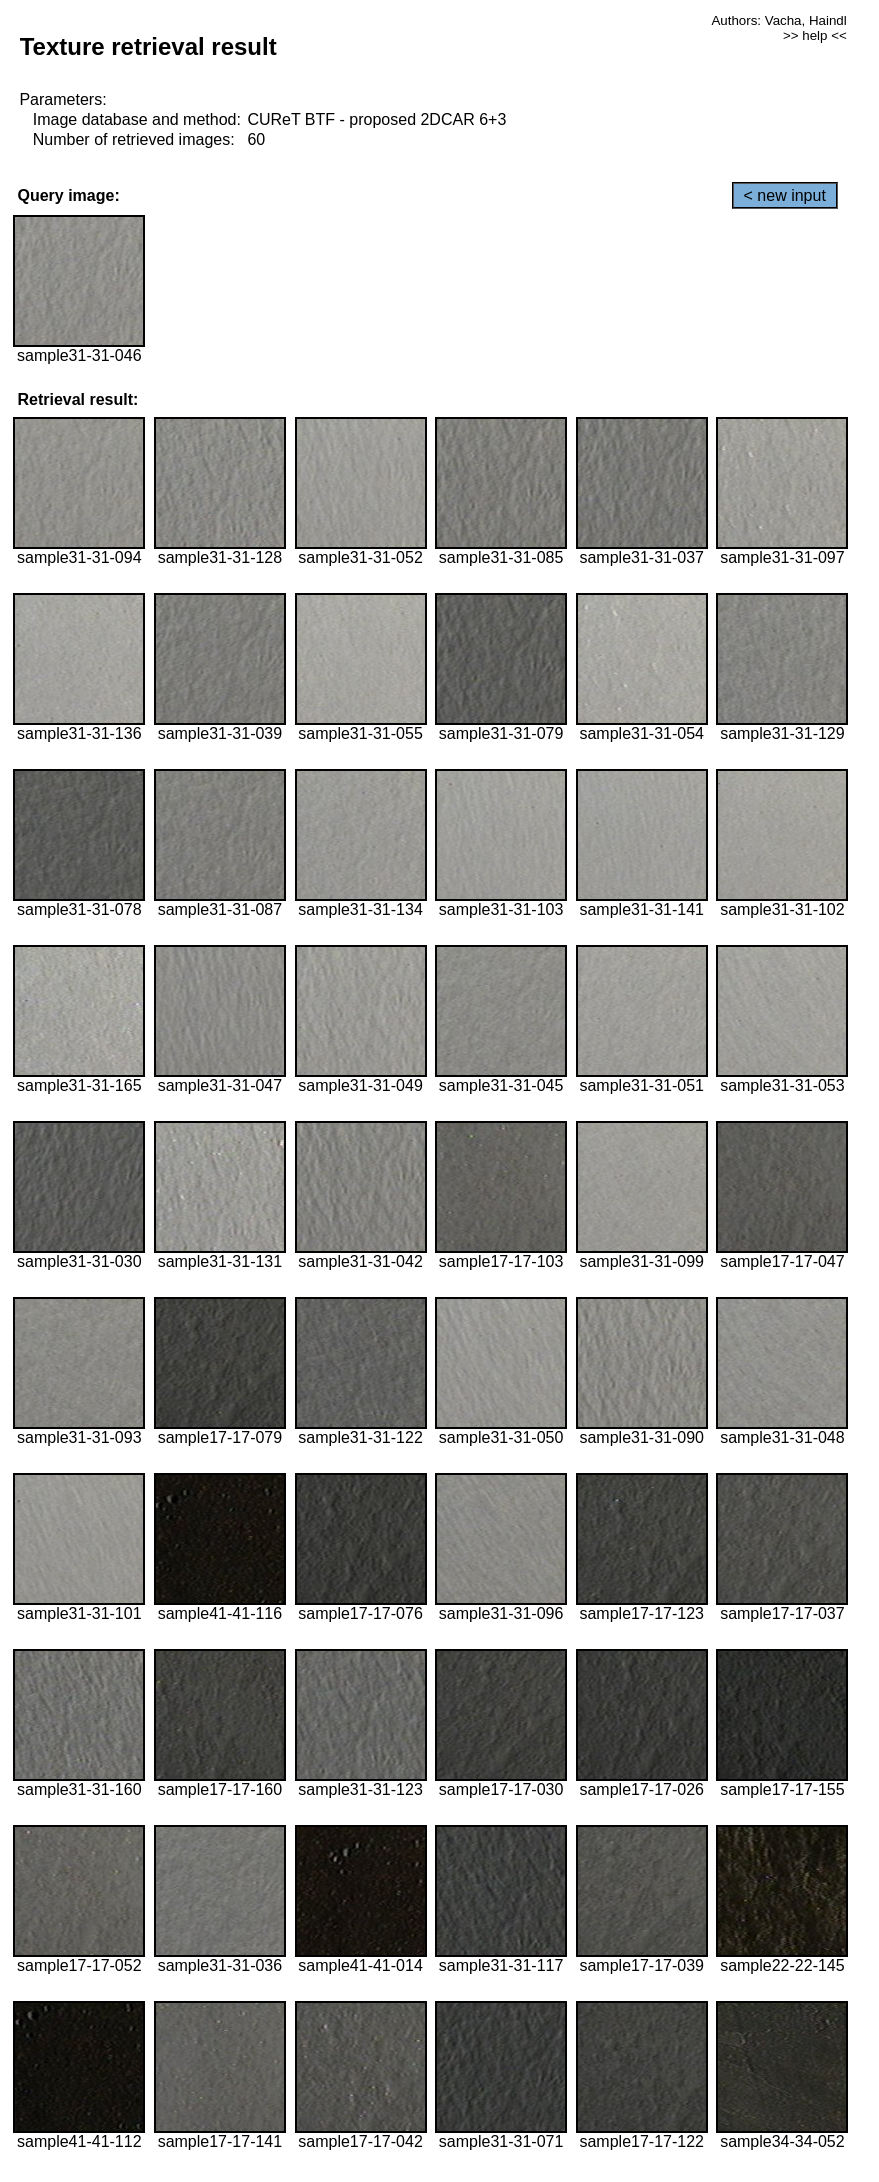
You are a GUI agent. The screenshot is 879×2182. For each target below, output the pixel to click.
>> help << (815, 35)
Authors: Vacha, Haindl (778, 20)
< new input (785, 195)
